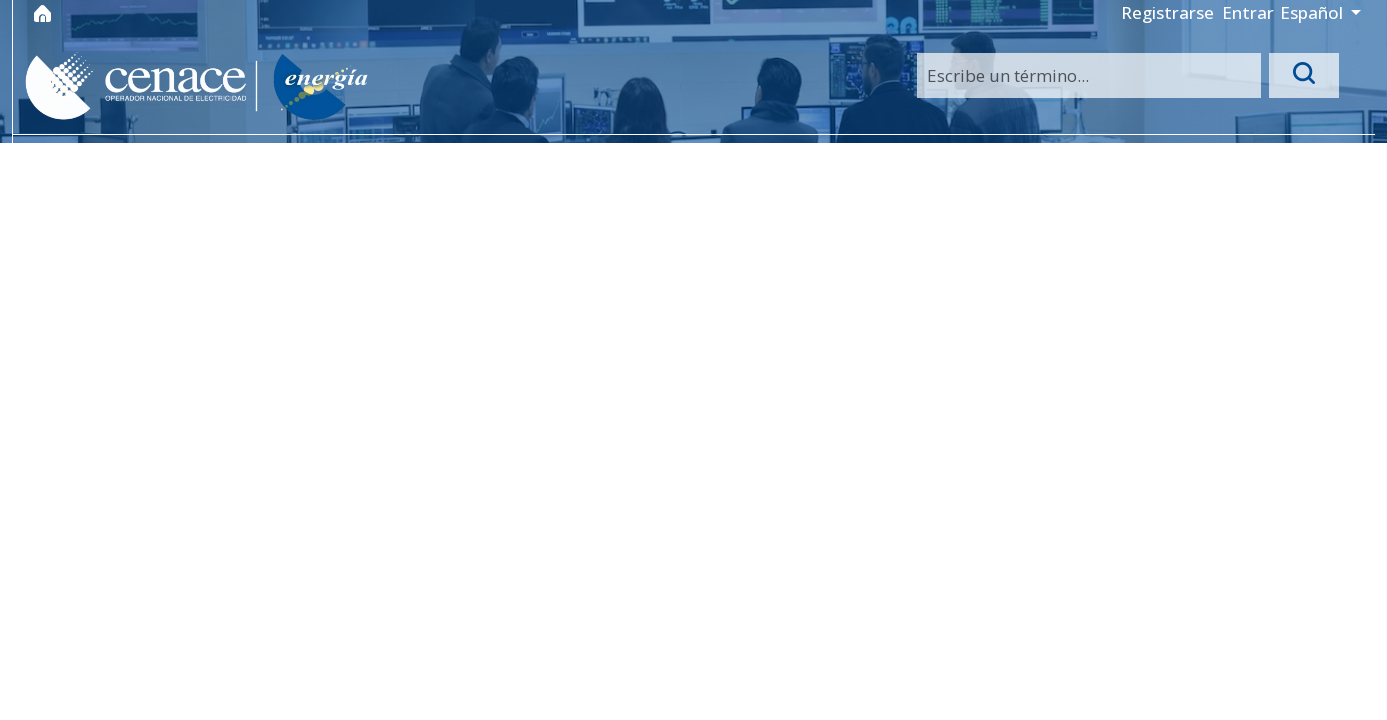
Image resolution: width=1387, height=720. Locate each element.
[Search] (1089, 76)
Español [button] (1313, 12)
